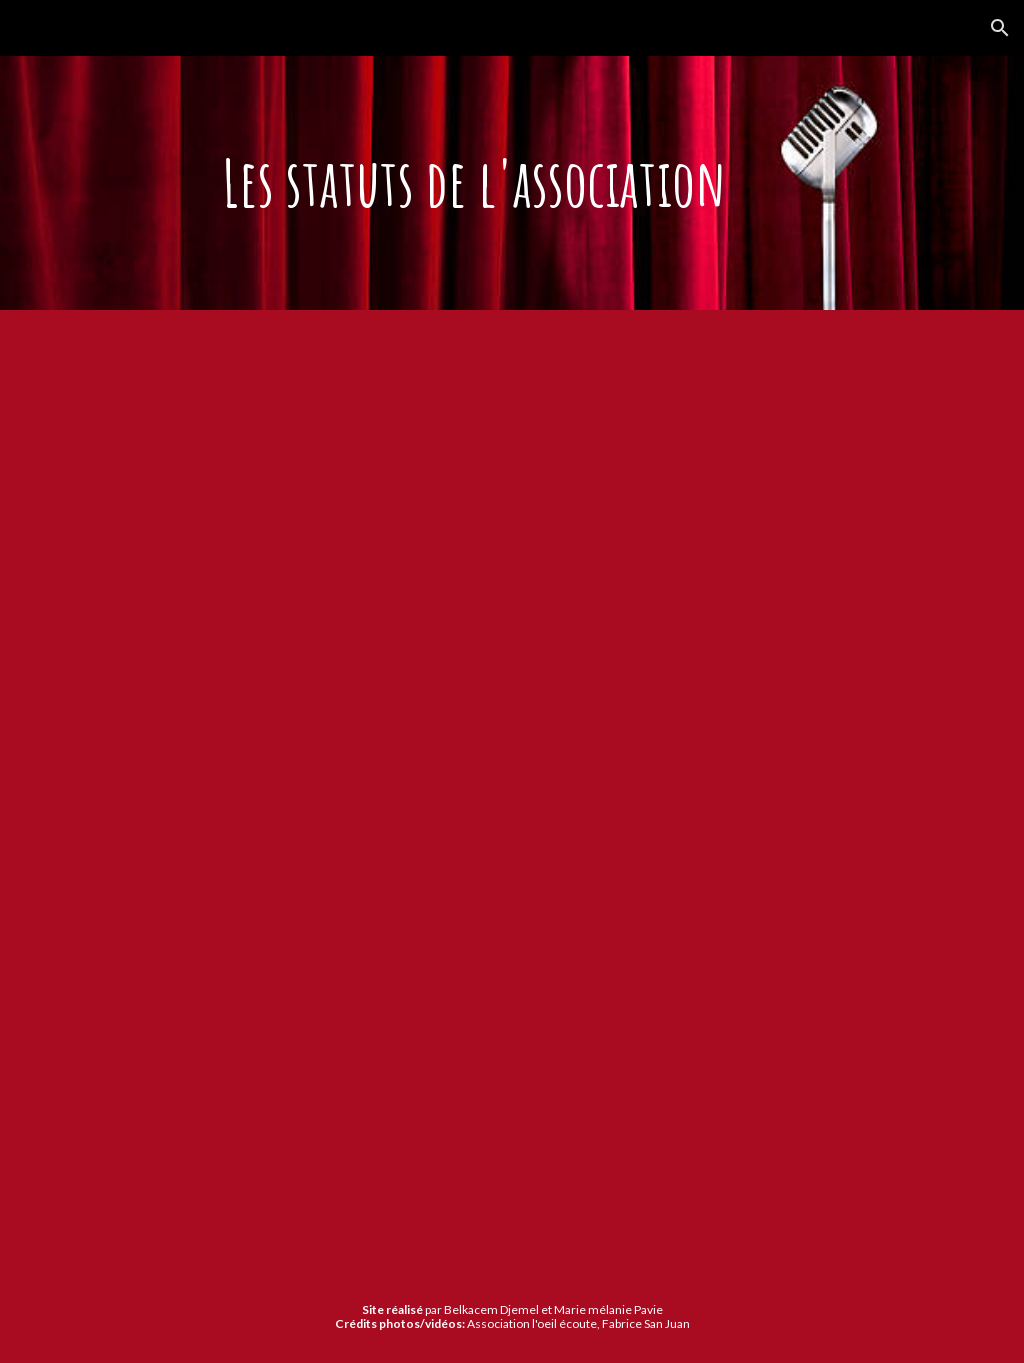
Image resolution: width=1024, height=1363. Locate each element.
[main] (511, 183)
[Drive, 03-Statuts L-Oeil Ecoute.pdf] (473, 790)
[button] (1000, 28)
